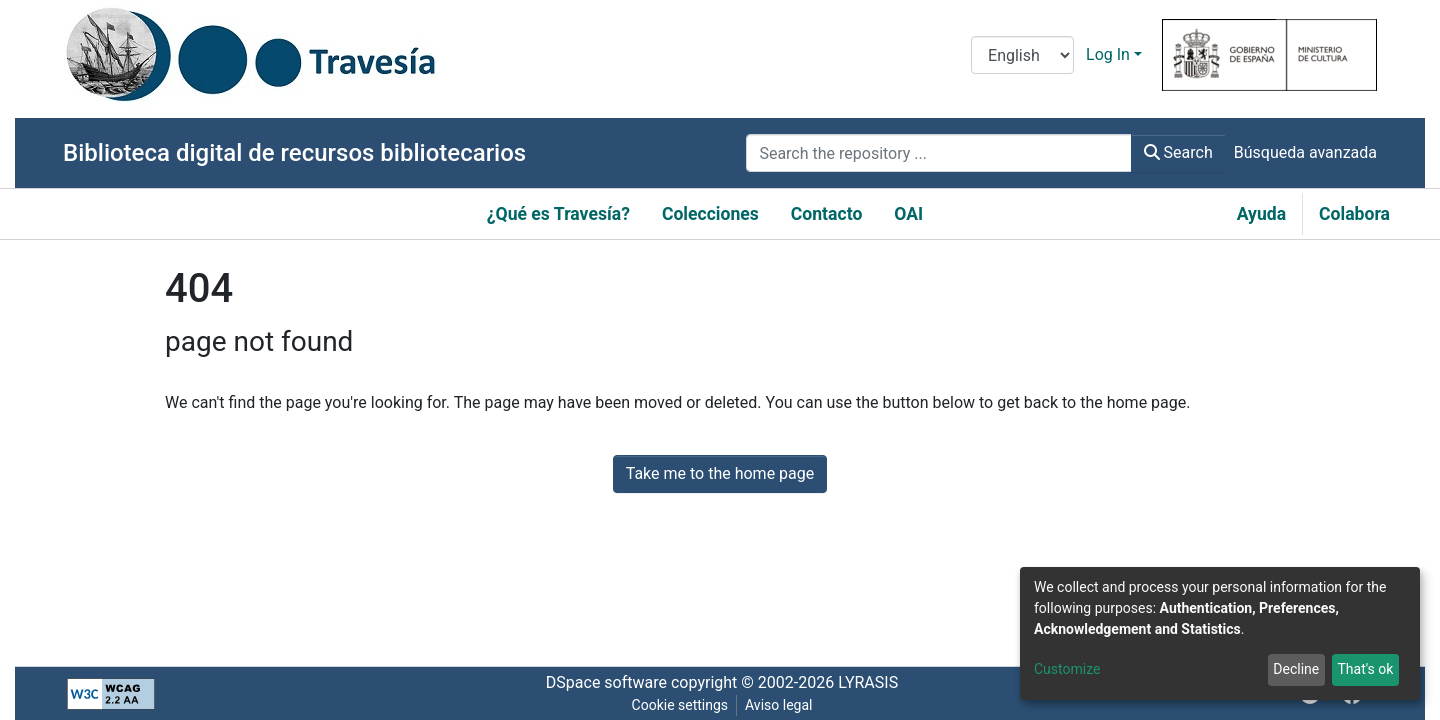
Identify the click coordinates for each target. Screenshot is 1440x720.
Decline (1296, 669)
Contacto (827, 214)
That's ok (1365, 669)
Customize (1067, 669)
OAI (908, 214)
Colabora (1354, 214)
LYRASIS (868, 682)
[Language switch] (1022, 55)
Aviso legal (778, 705)
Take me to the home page (720, 473)
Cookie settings (680, 705)
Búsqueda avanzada (1305, 152)
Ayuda (1261, 214)
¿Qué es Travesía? (558, 214)
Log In (1108, 54)
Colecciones (710, 214)
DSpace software (606, 682)
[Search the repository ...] (938, 153)
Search (1178, 152)
